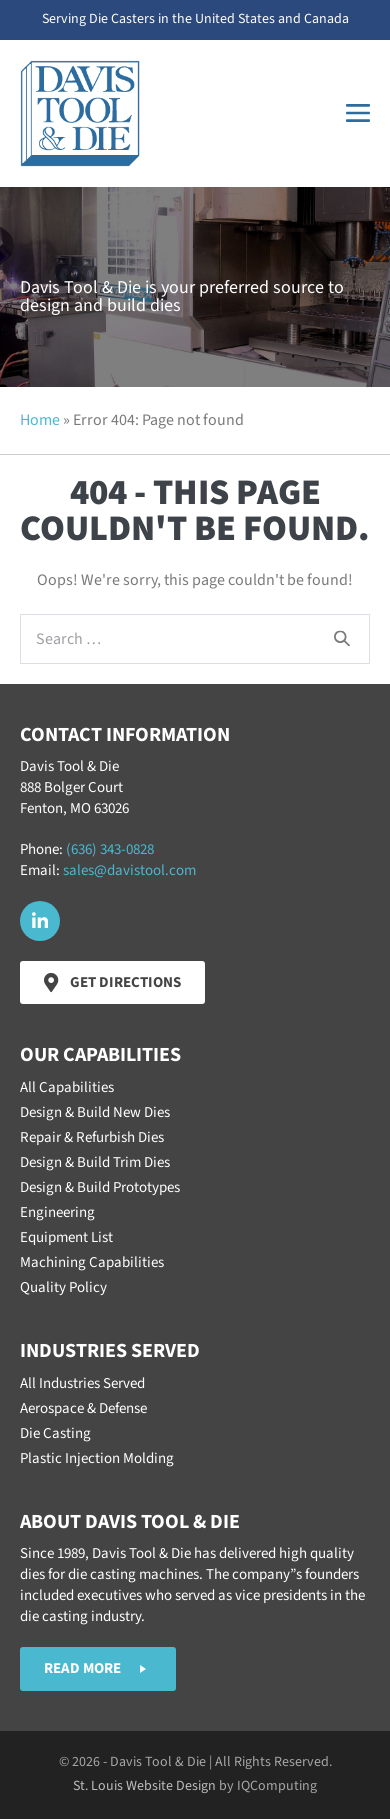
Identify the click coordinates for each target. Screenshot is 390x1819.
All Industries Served (82, 1383)
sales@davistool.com (129, 870)
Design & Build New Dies (95, 1112)
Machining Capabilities (92, 1262)
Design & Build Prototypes (100, 1187)
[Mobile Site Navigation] (358, 113)
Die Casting (55, 1433)
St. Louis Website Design (144, 1786)
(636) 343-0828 (110, 849)
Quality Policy (63, 1287)
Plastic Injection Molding (97, 1458)
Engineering (57, 1212)
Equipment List (66, 1237)
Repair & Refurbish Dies (92, 1137)
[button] (40, 921)
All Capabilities (67, 1087)
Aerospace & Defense (83, 1408)
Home (40, 420)
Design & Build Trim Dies (95, 1162)
